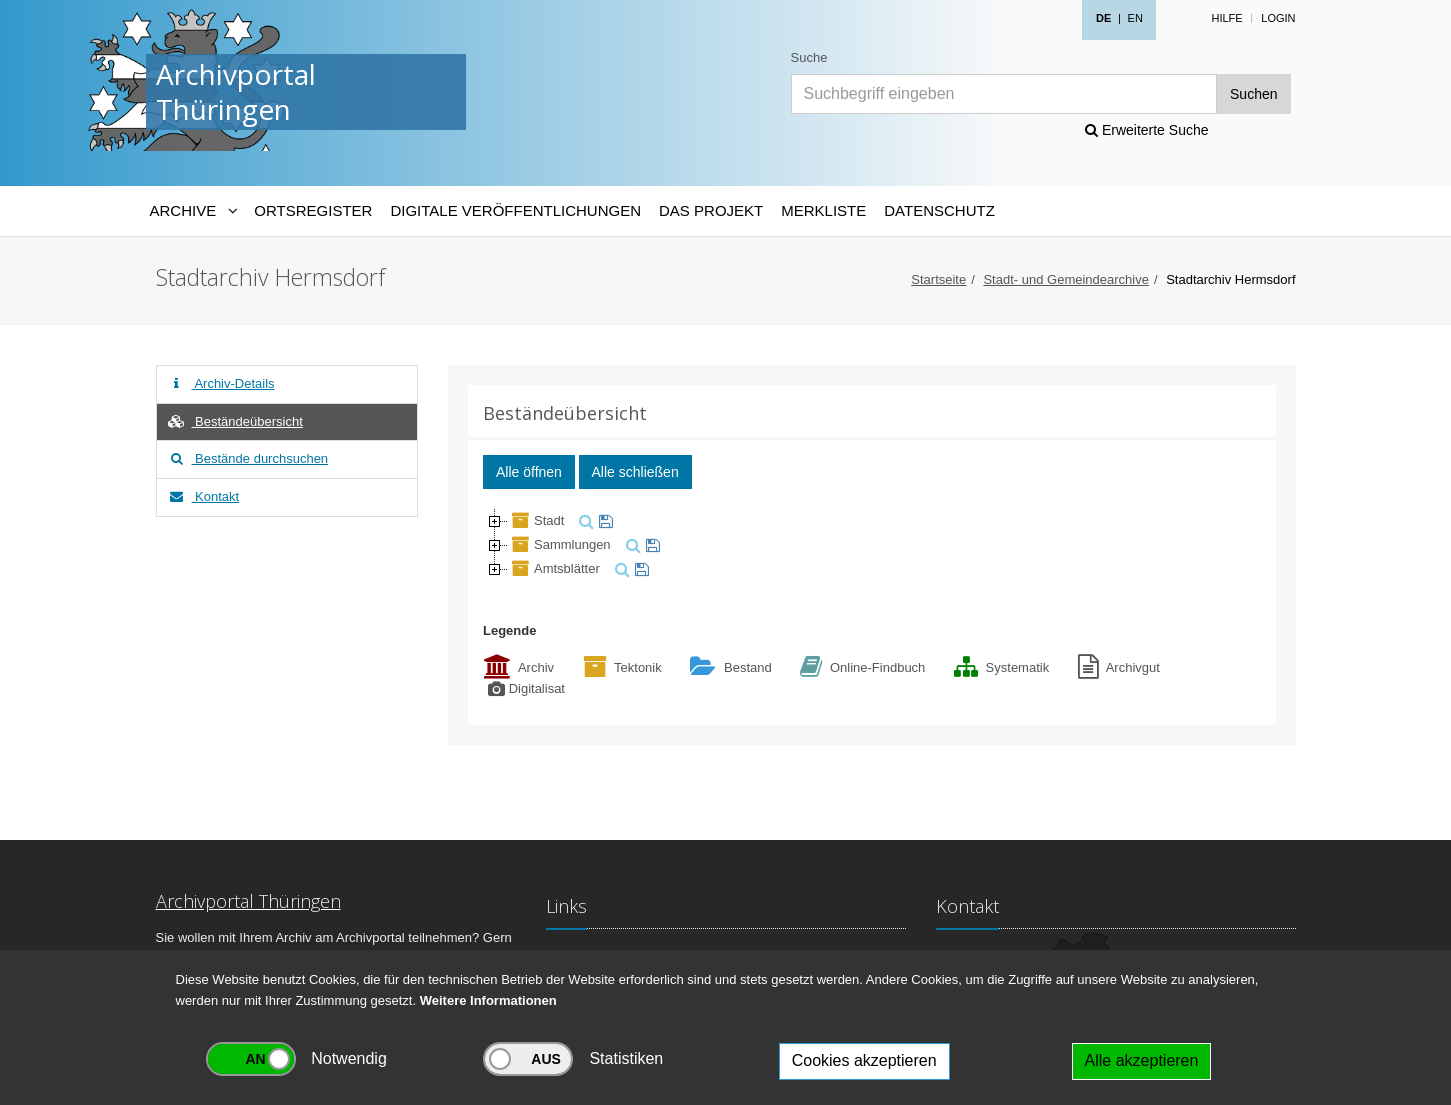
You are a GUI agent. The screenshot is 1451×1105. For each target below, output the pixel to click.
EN (1135, 18)
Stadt (536, 520)
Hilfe (1226, 18)
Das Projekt (711, 210)
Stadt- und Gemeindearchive (1065, 279)
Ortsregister (313, 210)
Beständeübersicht (235, 421)
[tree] (872, 545)
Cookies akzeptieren (864, 1060)
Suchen (1253, 94)
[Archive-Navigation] (193, 211)
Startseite (938, 279)
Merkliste (823, 210)
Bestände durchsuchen (248, 458)
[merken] (603, 520)
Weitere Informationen (488, 1000)
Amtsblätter (554, 568)
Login (1278, 18)
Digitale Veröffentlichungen (515, 210)
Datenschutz (939, 210)
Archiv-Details (221, 383)
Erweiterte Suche (1147, 130)
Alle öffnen (529, 472)
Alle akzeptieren (1142, 1060)
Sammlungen (559, 544)
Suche (809, 57)
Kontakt (203, 496)
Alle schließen (635, 472)
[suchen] (584, 520)
